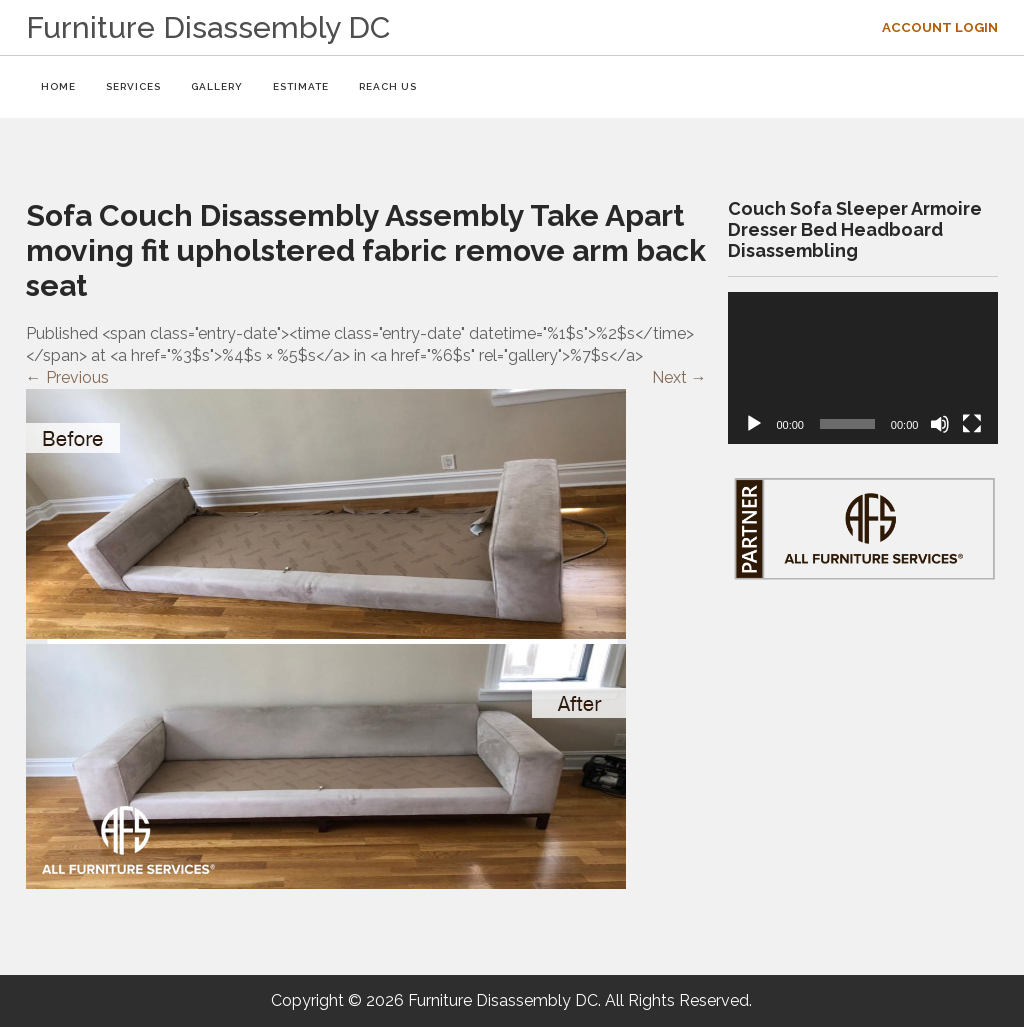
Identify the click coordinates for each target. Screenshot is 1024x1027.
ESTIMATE (301, 86)
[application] (863, 368)
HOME (58, 86)
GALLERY (217, 86)
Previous (67, 377)
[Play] (754, 424)
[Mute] (940, 424)
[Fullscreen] (972, 424)
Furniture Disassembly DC (208, 27)
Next (679, 377)
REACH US (388, 86)
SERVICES (133, 86)
